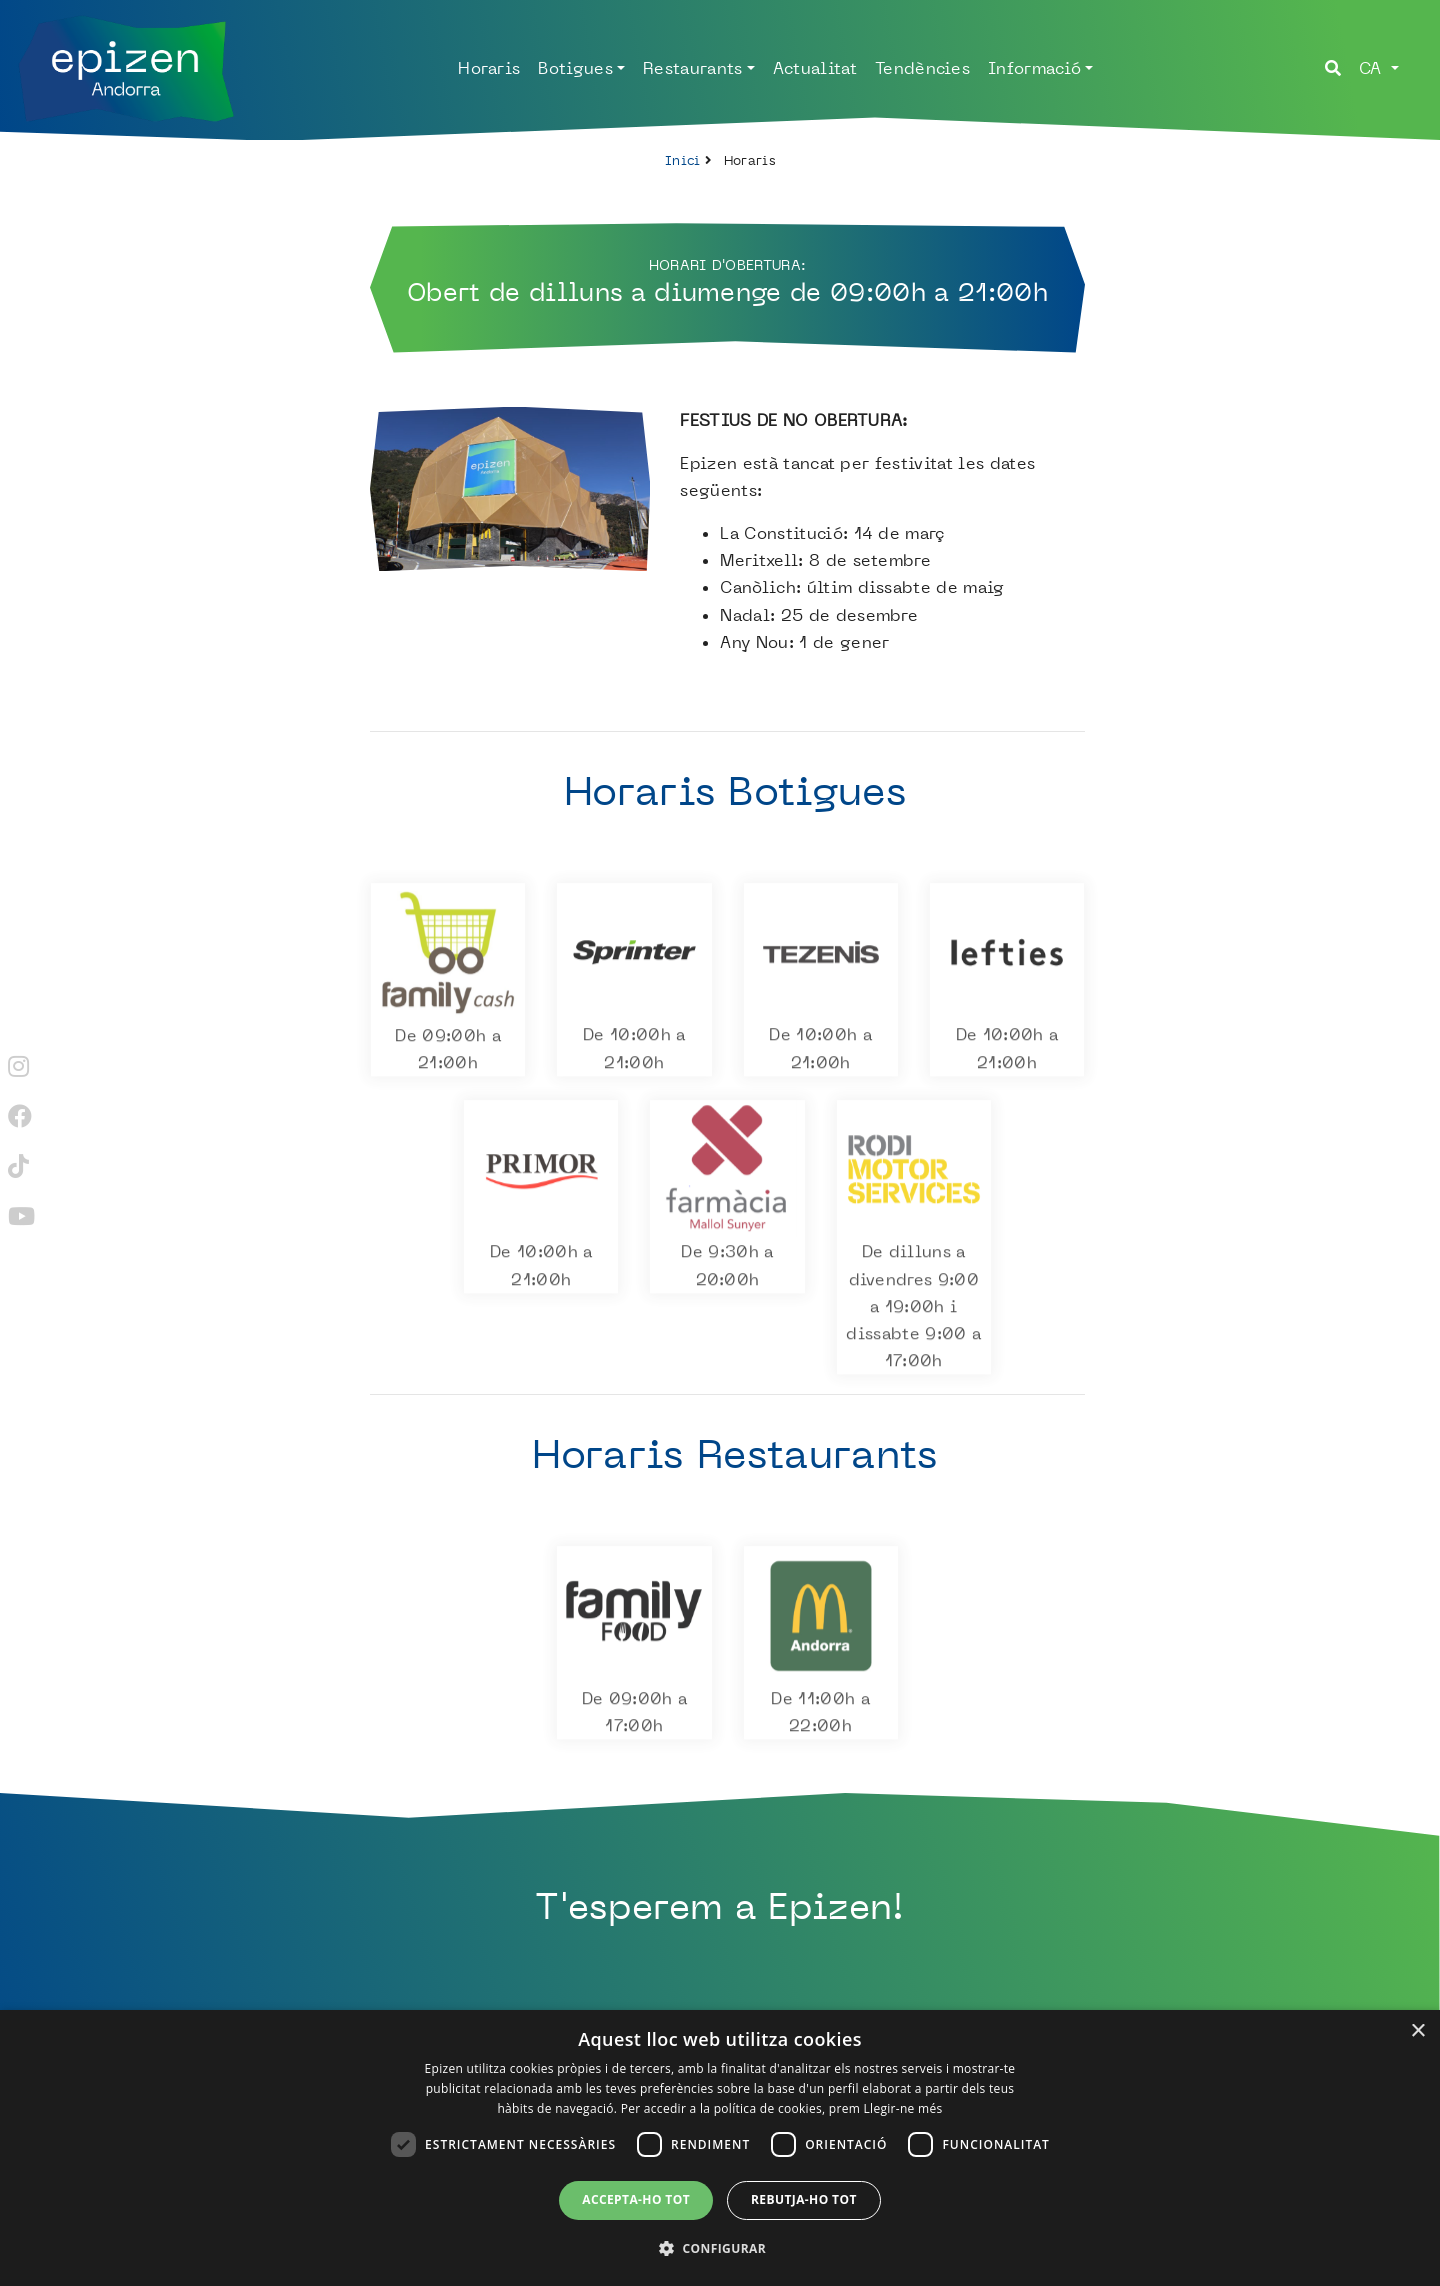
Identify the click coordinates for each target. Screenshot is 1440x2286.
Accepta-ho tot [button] (636, 2199)
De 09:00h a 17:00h (634, 1716)
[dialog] (720, 2148)
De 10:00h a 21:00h (634, 1053)
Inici (683, 160)
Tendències (922, 68)
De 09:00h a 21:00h (448, 1053)
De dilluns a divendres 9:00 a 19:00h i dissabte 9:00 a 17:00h (914, 1311)
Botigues (575, 68)
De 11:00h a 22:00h (821, 1716)
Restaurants (693, 68)
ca (1373, 68)
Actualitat (815, 68)
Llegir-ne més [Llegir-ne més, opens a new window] (903, 2108)
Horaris (489, 68)
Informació (1034, 68)
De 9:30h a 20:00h (727, 1270)
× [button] (1417, 2031)
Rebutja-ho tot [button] (804, 2199)
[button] (720, 2248)
